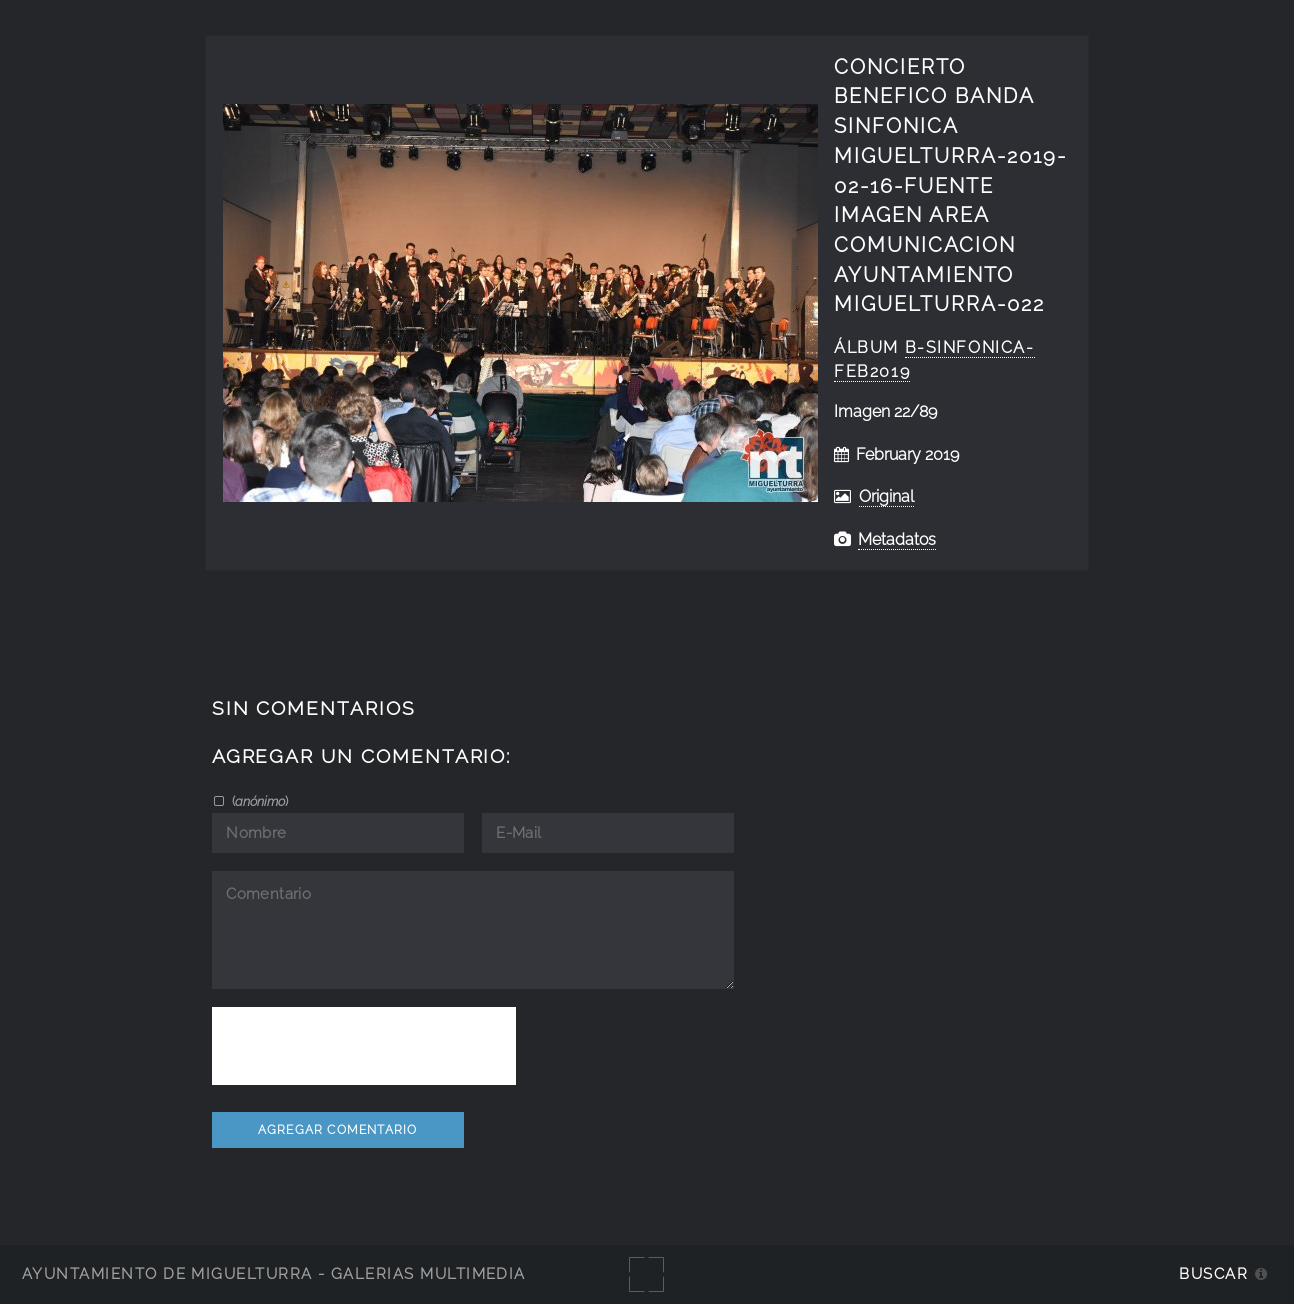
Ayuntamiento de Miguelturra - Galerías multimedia (274, 1273)
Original (886, 496)
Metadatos (897, 539)
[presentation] (364, 1046)
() (258, 801)
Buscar (1213, 1273)
